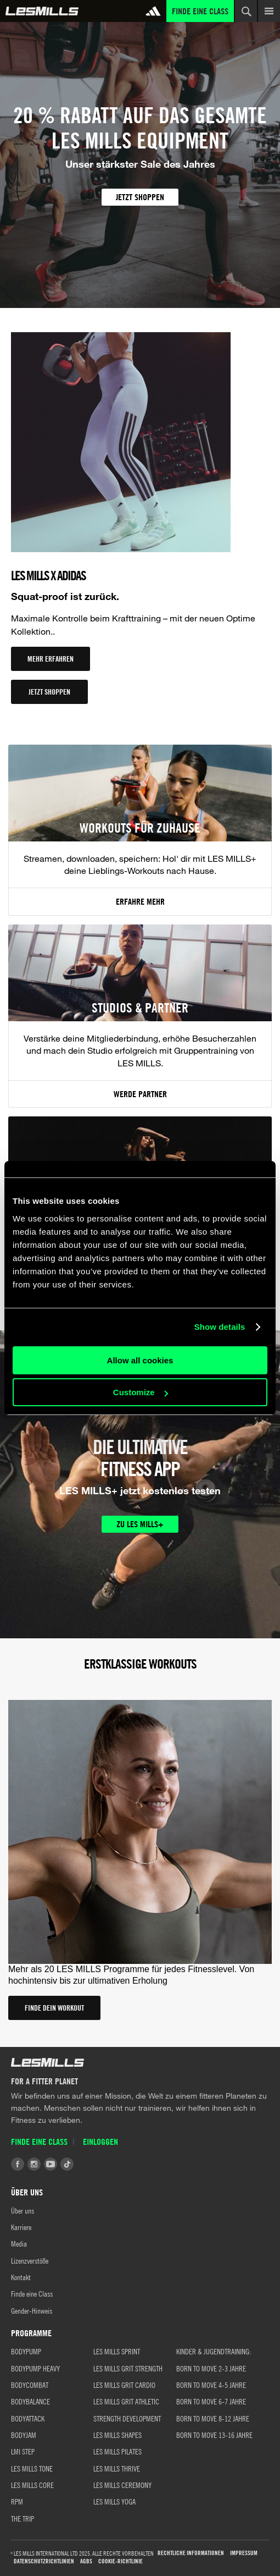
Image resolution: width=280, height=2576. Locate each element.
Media (19, 2243)
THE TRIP (22, 2518)
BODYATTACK (27, 2418)
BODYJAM (23, 2435)
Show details (219, 1326)
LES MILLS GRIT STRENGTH (128, 2368)
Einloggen (100, 2141)
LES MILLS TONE (32, 2468)
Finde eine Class (200, 10)
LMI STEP (23, 2451)
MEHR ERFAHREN (50, 658)
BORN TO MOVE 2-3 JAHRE (211, 2368)
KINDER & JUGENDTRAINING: (213, 2351)
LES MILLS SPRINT (116, 2351)
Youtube (50, 2164)
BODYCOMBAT (29, 2385)
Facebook (17, 2164)
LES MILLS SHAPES (117, 2435)
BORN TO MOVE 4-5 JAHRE (211, 2385)
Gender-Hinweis (31, 2310)
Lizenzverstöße (29, 2260)
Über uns (22, 2210)
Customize (140, 1392)
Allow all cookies (140, 1360)
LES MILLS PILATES (117, 2451)
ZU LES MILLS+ (140, 1523)
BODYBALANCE (30, 2401)
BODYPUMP (26, 2351)
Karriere (21, 2227)
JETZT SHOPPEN (140, 196)
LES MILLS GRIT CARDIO (124, 2385)
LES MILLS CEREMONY (122, 2485)
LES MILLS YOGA (114, 2501)
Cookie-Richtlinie (120, 2561)
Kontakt (21, 2277)
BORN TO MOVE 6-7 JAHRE (211, 2401)
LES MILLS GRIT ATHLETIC (126, 2401)
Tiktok (67, 2164)
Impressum (243, 2553)
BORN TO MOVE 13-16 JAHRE (214, 2435)
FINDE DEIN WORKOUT (54, 2007)
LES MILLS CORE (32, 2485)
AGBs (86, 2561)
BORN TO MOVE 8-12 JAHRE (212, 2418)
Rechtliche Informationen (191, 2553)
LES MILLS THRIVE (116, 2468)
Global (42, 11)
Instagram (34, 2164)
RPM (17, 2501)
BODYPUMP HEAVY (35, 2368)
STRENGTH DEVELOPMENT (127, 2418)
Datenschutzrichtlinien (44, 2561)
